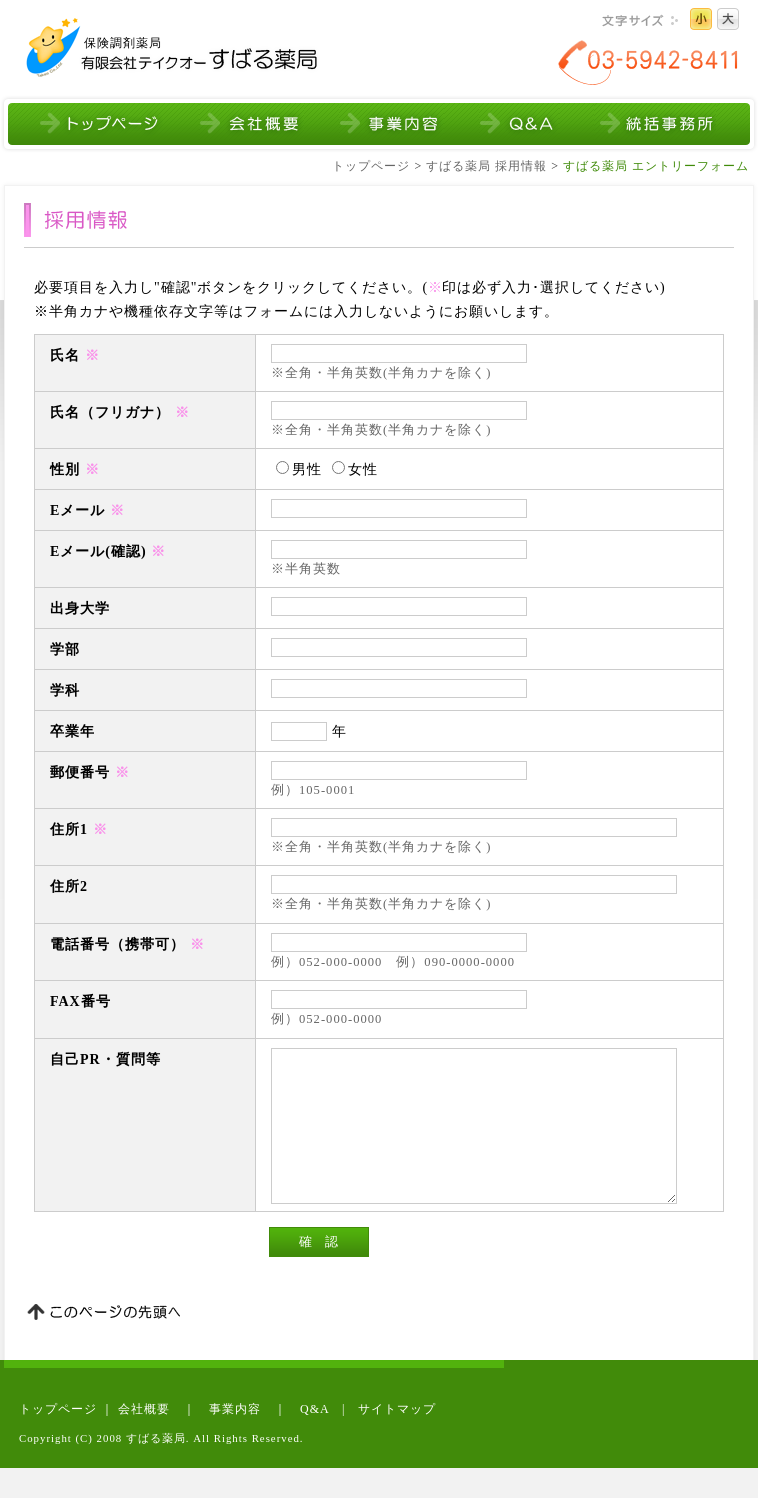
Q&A (314, 1439)
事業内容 (235, 1439)
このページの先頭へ (104, 1344)
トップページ (371, 166)
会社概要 (144, 1439)
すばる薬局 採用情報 (486, 166)
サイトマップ (397, 1439)
